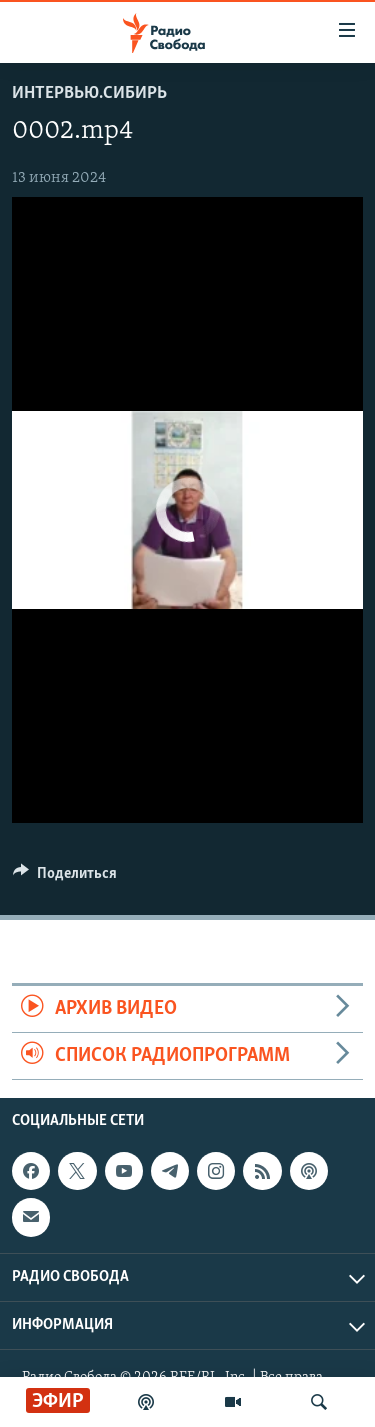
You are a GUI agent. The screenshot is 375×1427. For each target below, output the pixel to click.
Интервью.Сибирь (89, 93)
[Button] (65, 878)
